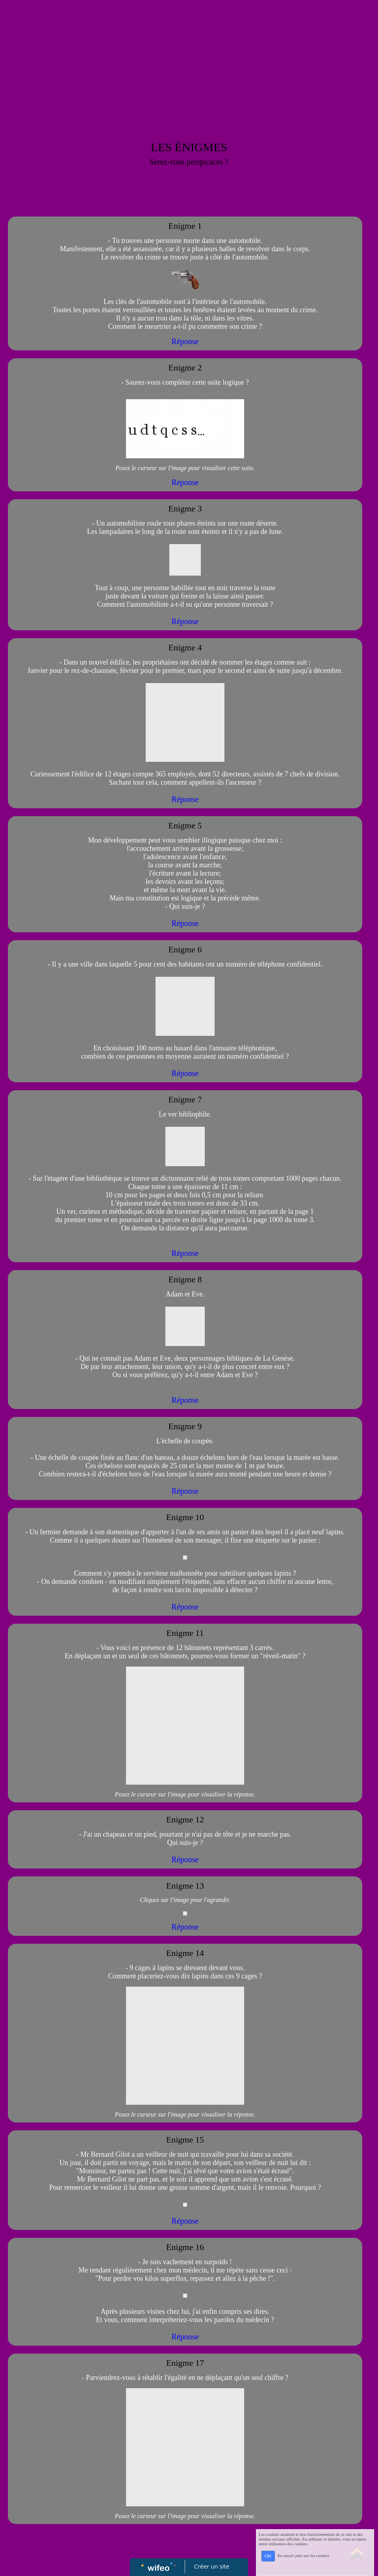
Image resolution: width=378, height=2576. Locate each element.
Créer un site (211, 2566)
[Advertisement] (189, 59)
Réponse (185, 341)
